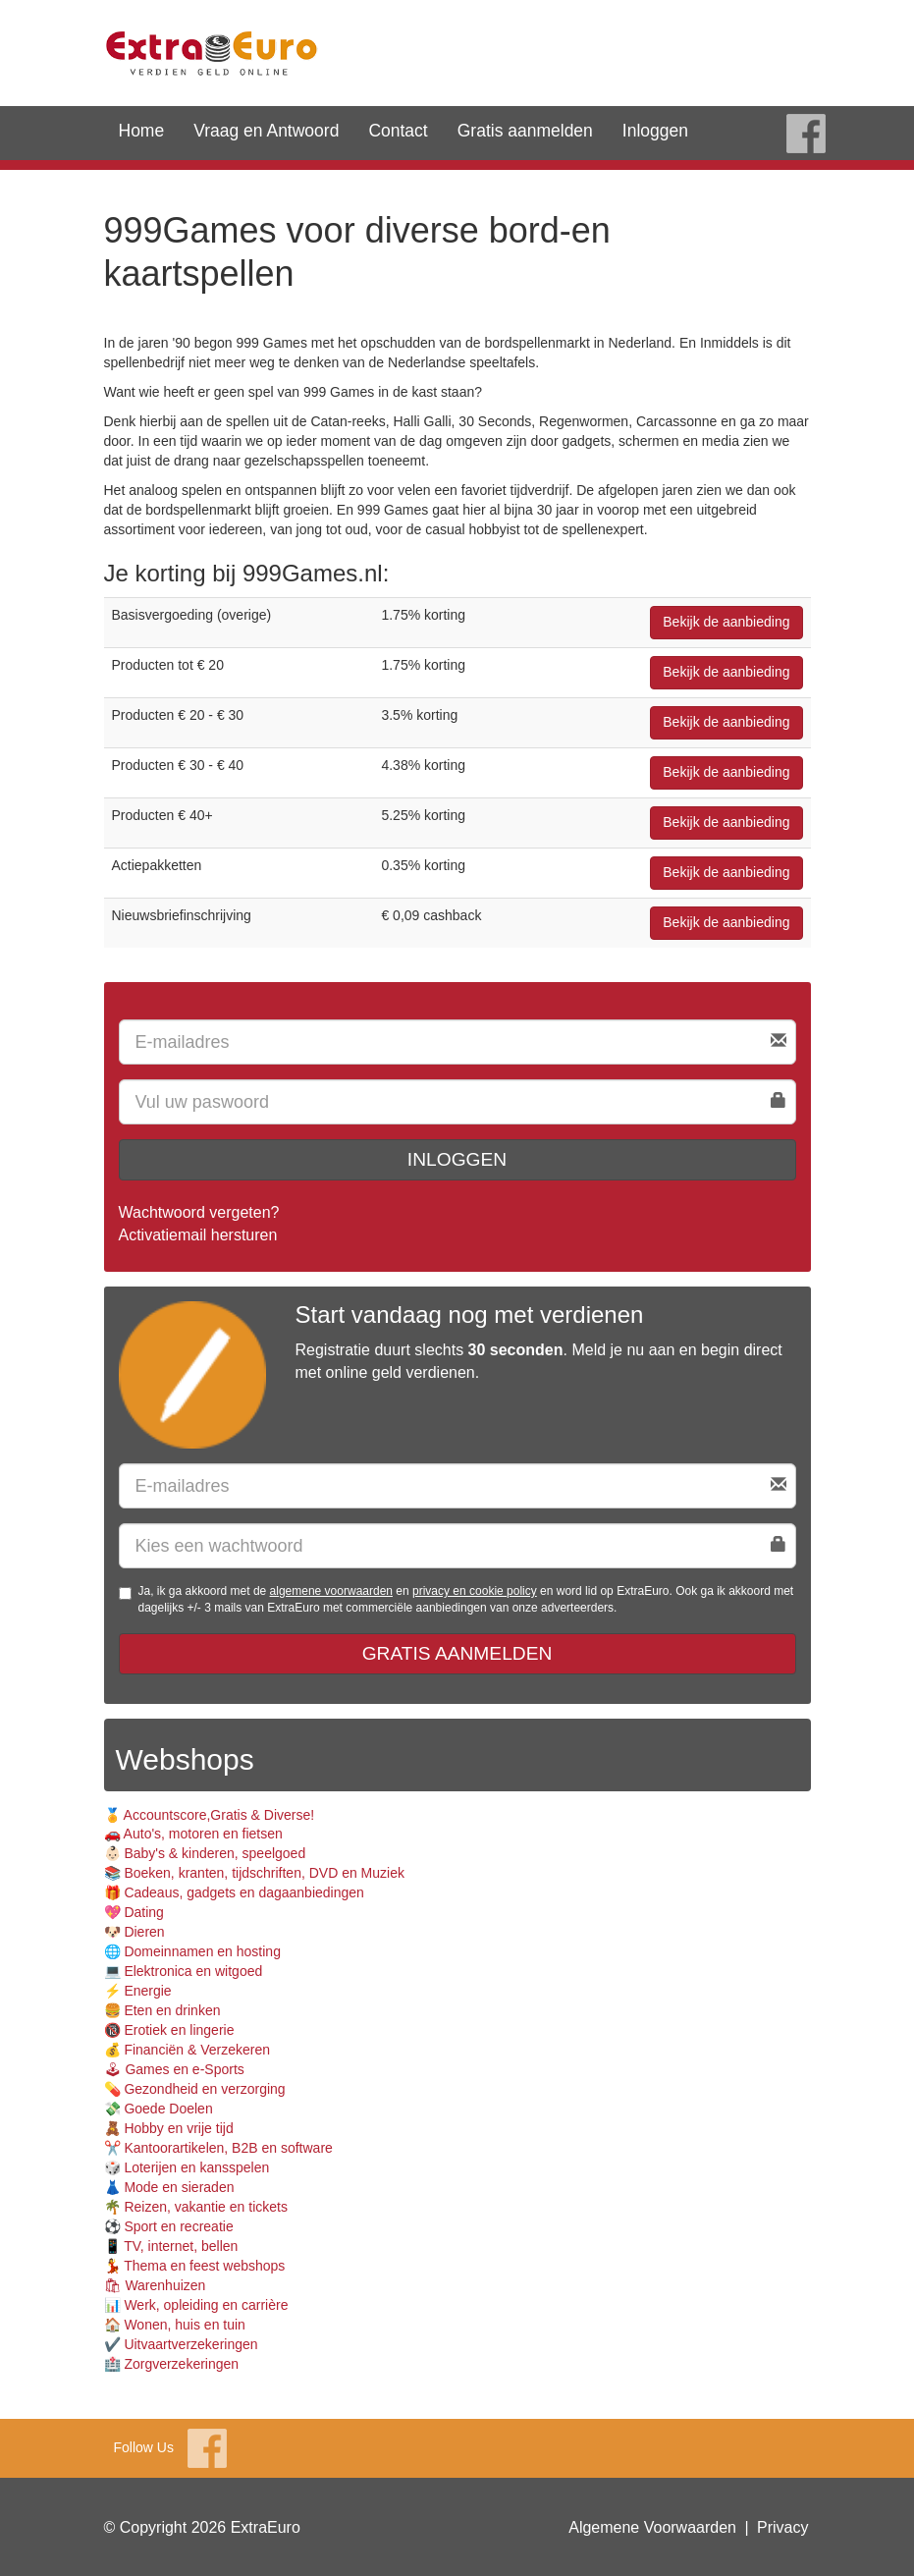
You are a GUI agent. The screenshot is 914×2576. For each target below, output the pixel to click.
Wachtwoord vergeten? (199, 1212)
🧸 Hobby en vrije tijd (169, 2128)
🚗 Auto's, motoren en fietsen (193, 1833)
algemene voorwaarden (331, 1591)
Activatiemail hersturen (198, 1235)
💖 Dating (134, 1912)
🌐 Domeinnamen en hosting (192, 1951)
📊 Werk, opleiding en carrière (196, 2305)
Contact (397, 130)
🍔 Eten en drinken (162, 2010)
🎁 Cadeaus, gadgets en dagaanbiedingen (234, 1892)
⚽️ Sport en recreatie (169, 2226)
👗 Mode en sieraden (169, 2187)
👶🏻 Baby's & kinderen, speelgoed (205, 1853)
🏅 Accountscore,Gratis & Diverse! (209, 1815)
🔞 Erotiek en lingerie (169, 2030)
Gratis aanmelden (525, 130)
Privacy (782, 2527)
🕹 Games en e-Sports (174, 2069)
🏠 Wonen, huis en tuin (174, 2324)
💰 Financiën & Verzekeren (187, 2049)
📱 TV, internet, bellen (171, 2246)
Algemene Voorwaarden (652, 2527)
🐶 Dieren (134, 1932)
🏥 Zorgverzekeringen (172, 2364)
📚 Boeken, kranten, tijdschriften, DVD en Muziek (254, 1873)
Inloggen (655, 130)
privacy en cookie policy (474, 1591)
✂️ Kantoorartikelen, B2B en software (218, 2148)
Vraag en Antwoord (266, 130)
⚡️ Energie (138, 1991)
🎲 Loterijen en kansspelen (187, 2167)
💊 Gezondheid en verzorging (195, 2089)
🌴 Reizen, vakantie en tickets (196, 2207)
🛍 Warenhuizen (155, 2285)
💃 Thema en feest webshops (195, 2266)
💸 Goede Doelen (158, 2108)
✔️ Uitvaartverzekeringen (181, 2344)
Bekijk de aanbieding (726, 622)
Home (142, 130)
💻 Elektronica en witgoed (183, 1971)
